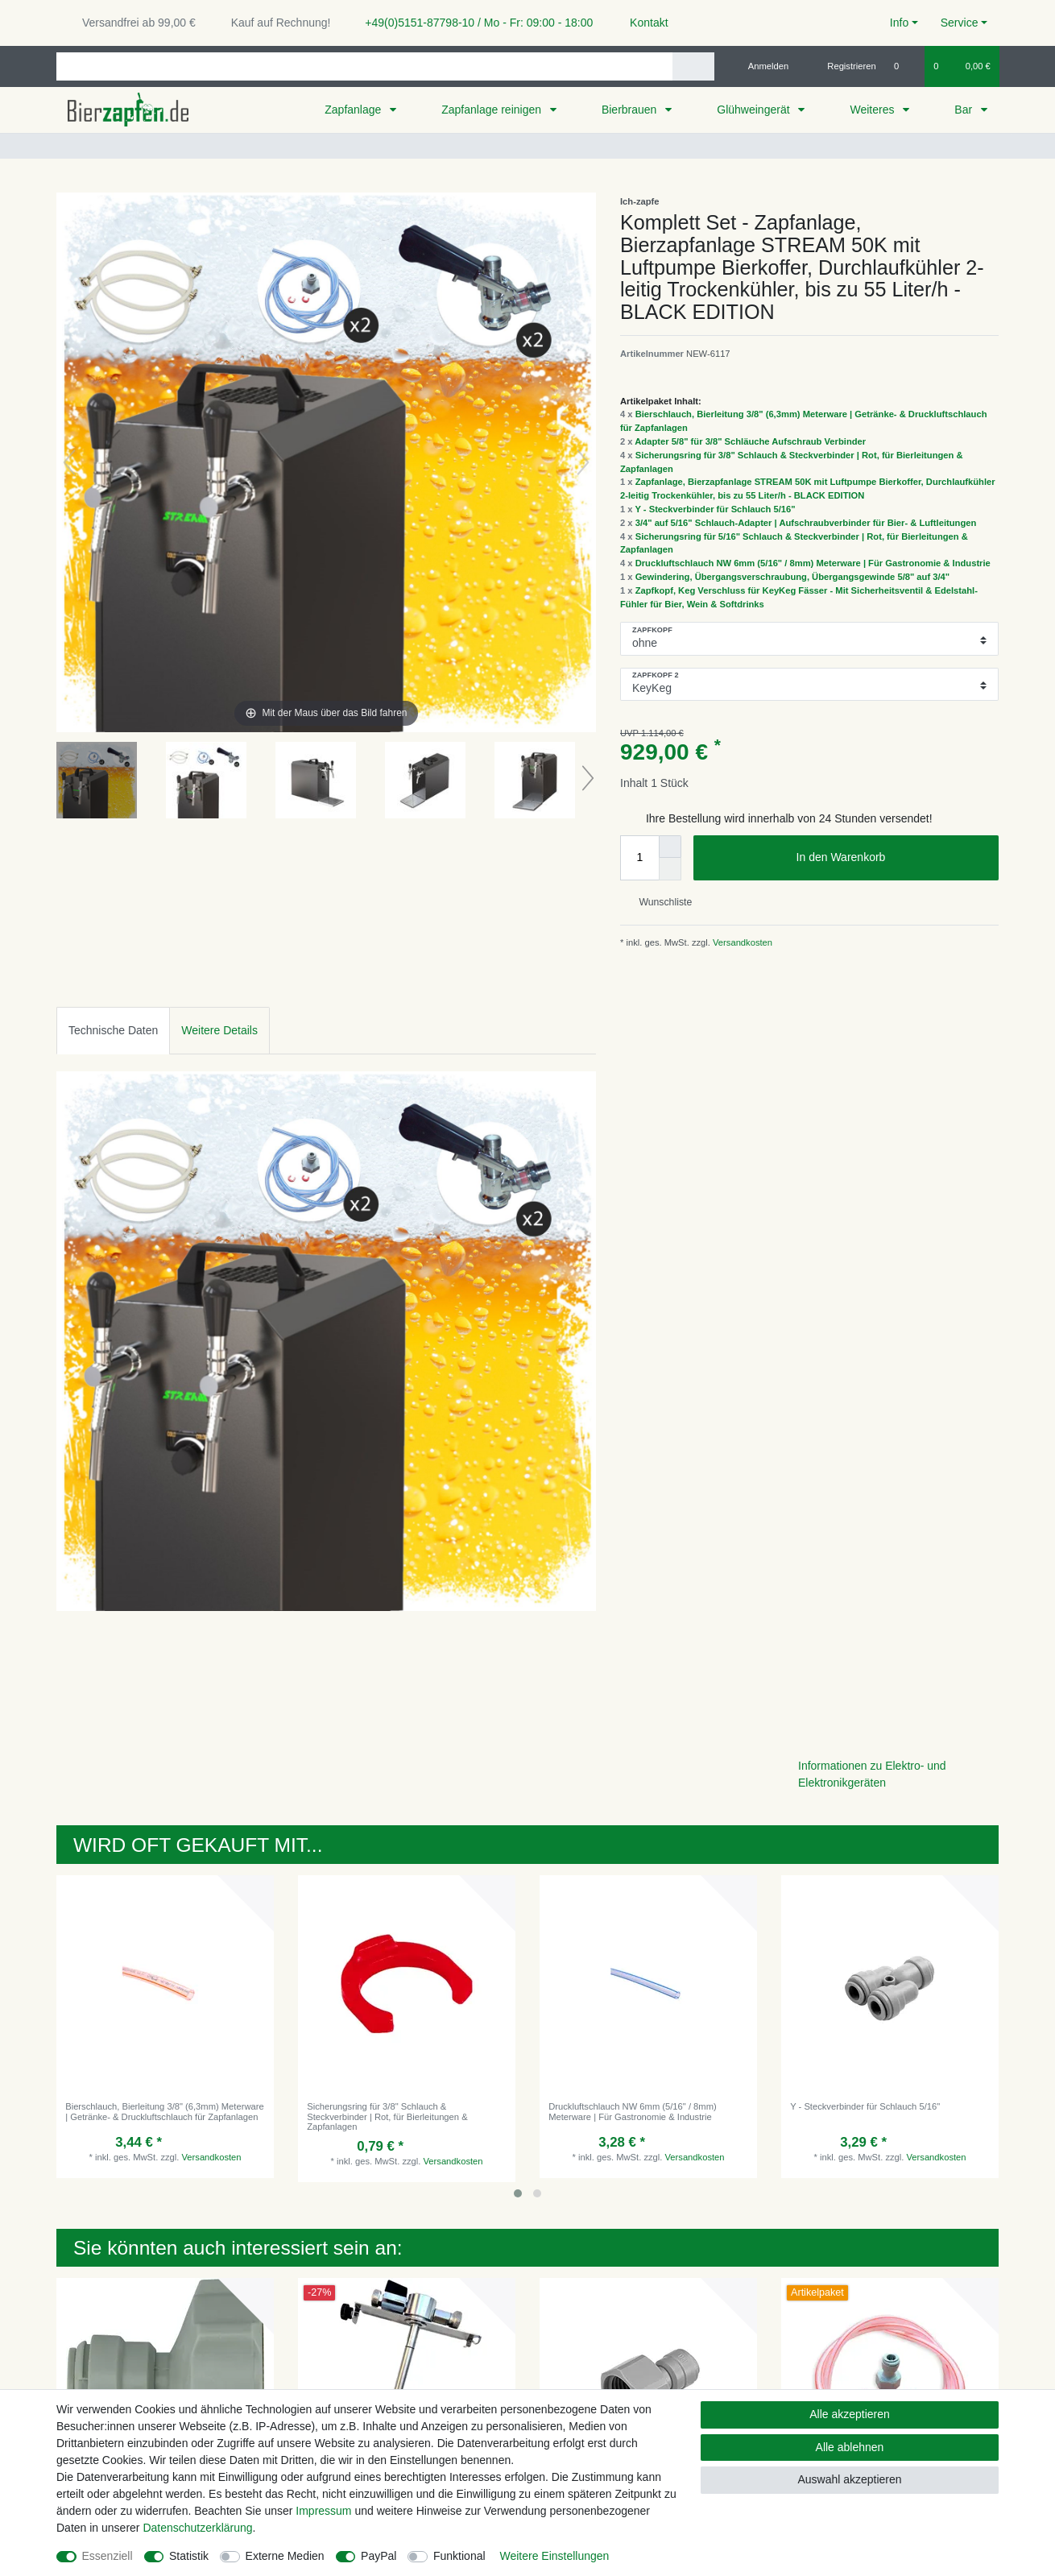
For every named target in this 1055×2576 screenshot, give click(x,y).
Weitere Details (219, 1030)
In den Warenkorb (891, 858)
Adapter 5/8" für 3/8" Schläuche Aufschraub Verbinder (750, 441)
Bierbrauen (631, 109)
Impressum (323, 2510)
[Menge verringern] (670, 869)
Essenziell (107, 2555)
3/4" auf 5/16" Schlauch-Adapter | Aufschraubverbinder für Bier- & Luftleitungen (806, 523)
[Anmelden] (762, 66)
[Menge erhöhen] (670, 846)
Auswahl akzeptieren (849, 2479)
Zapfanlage (354, 109)
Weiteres (873, 109)
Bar (964, 109)
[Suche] (693, 66)
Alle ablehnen (850, 2447)
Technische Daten (113, 1030)
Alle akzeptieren (849, 2414)
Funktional (459, 2555)
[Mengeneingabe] (639, 857)
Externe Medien (285, 2555)
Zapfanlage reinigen (492, 109)
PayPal (378, 2555)
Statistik (189, 2555)
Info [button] (899, 22)
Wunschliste (659, 902)
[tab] (113, 1030)
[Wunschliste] (905, 66)
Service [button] (959, 22)
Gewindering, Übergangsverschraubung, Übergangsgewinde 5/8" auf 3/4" (792, 577)
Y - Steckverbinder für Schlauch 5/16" (715, 509)
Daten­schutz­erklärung (197, 2527)
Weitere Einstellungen (554, 2555)
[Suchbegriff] (364, 66)
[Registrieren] (843, 66)
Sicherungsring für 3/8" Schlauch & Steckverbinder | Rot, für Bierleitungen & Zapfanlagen (387, 2116)
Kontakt (641, 22)
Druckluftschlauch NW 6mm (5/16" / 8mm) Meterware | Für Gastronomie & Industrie (813, 563)
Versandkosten (741, 942)
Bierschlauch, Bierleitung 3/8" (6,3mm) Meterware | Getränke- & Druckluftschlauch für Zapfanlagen (164, 2111)
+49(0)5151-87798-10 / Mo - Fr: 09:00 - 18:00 (473, 22)
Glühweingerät (754, 109)
